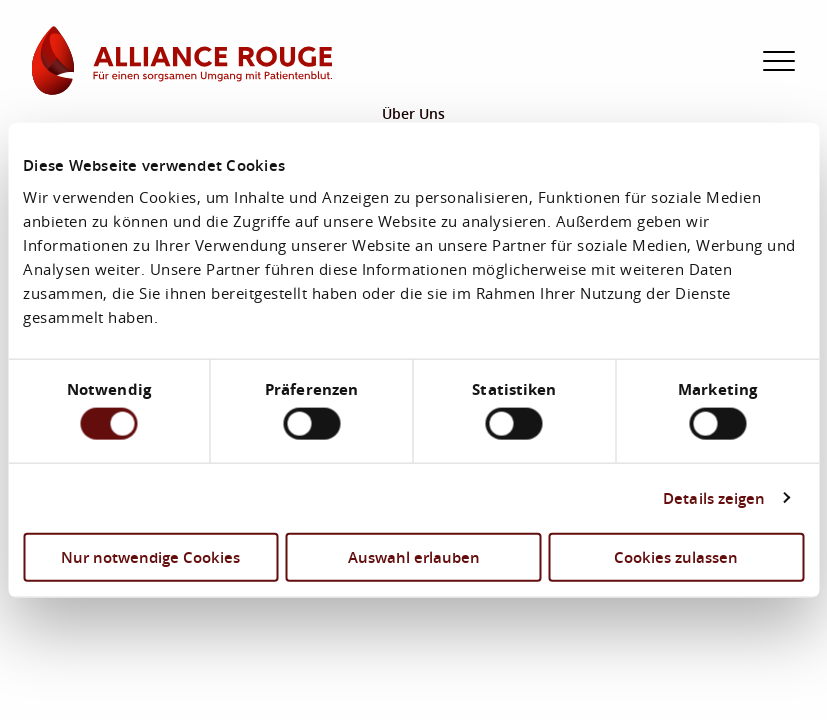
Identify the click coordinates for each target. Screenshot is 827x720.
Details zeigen (714, 498)
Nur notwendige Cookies (150, 556)
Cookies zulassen (676, 556)
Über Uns (413, 113)
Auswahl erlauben (414, 556)
